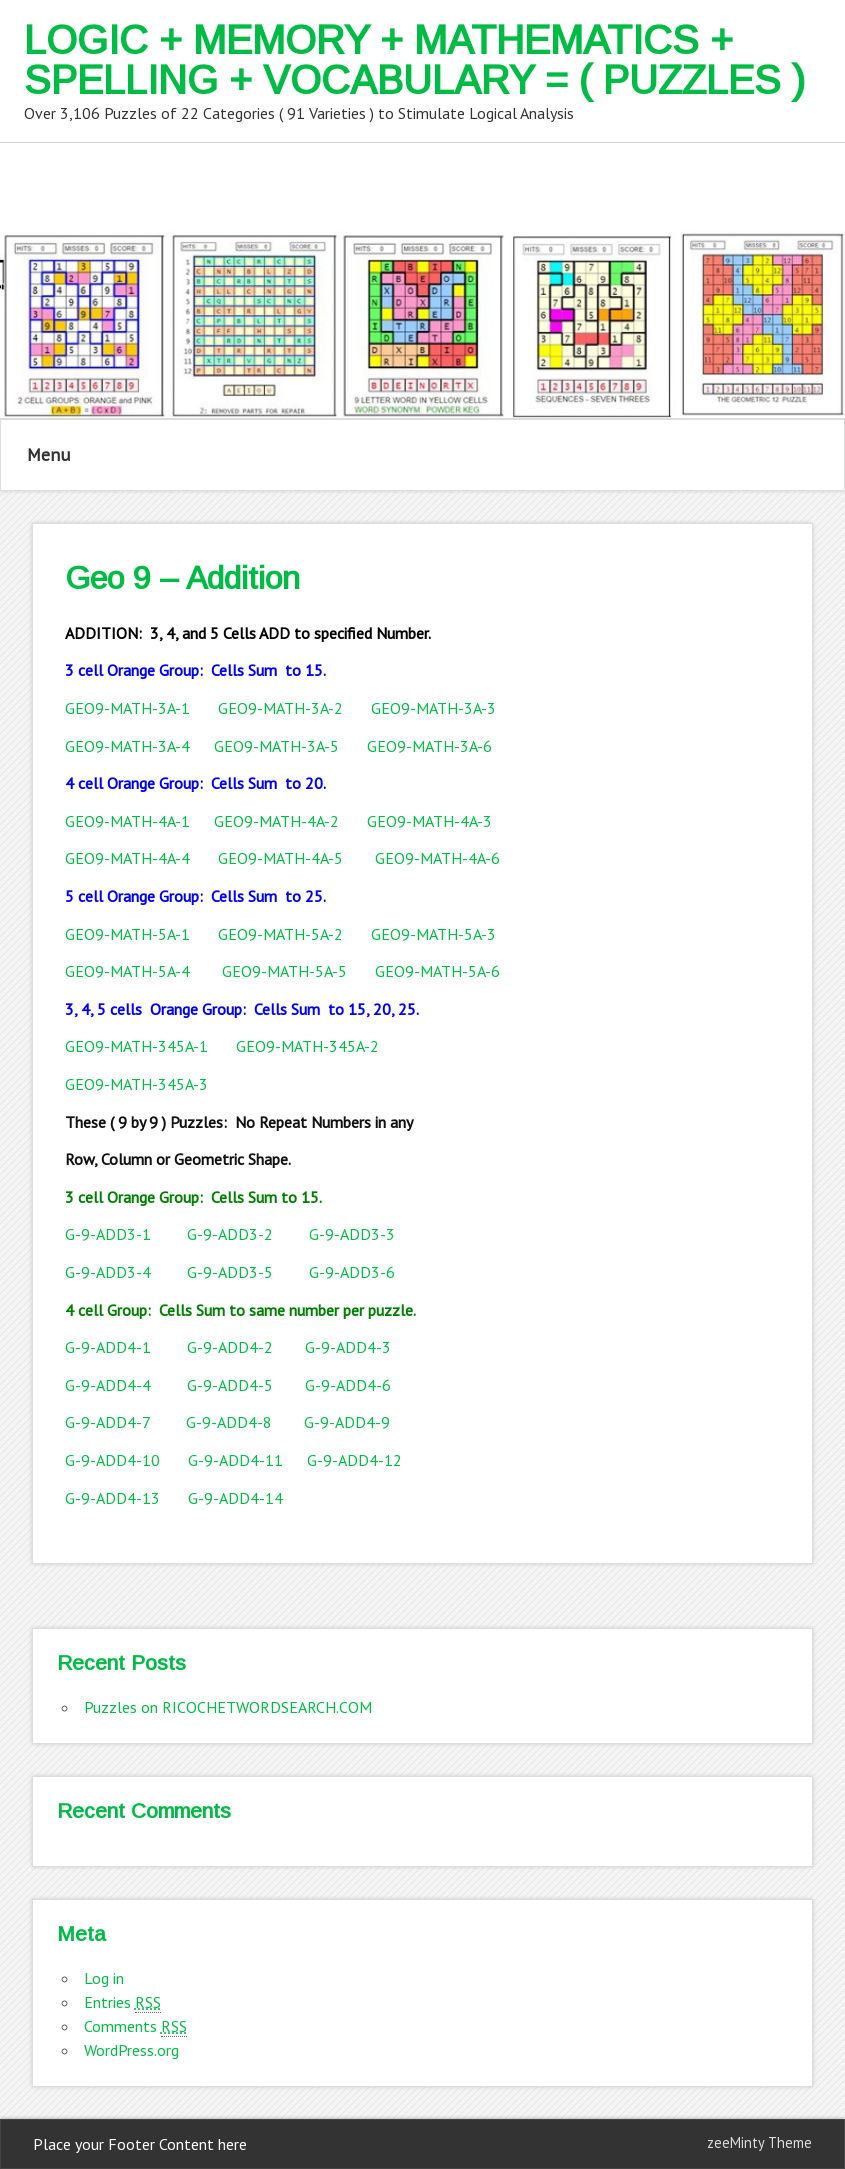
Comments (135, 2026)
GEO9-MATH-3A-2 (280, 708)
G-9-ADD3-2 (230, 1234)
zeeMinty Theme (759, 2142)
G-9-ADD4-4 (108, 1385)
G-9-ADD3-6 (352, 1272)
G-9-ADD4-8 (229, 1422)
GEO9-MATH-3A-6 (429, 746)
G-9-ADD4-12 (354, 1460)
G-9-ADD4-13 (112, 1498)
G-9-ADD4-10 (112, 1460)
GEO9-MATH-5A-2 (280, 934)
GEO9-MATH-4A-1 (129, 821)
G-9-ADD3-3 (352, 1234)
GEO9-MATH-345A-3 (136, 1084)
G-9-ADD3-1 (108, 1234)
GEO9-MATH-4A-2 (276, 821)
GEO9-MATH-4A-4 (127, 858)
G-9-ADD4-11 (235, 1460)
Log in (104, 1978)
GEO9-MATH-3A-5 (276, 746)
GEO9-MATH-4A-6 (437, 858)
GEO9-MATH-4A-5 (280, 858)
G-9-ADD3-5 (248, 1272)
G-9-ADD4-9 (347, 1422)
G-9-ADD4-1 (108, 1347)
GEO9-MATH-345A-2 (307, 1046)
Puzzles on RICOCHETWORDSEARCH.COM (228, 1707)
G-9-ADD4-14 (235, 1498)
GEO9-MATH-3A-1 (127, 708)
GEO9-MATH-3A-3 (433, 708)
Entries (122, 2002)
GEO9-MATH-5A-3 (433, 934)
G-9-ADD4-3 (348, 1347)
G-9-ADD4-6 (348, 1385)
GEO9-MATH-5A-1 (127, 934)
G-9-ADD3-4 (108, 1272)
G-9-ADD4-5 (230, 1385)
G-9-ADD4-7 (107, 1422)
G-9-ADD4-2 (230, 1347)
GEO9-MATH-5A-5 (284, 971)
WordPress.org (131, 2050)
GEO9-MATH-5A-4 (127, 971)
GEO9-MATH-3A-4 (129, 746)
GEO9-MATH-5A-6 (437, 971)
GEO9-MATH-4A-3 (429, 821)
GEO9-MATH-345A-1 (136, 1046)
